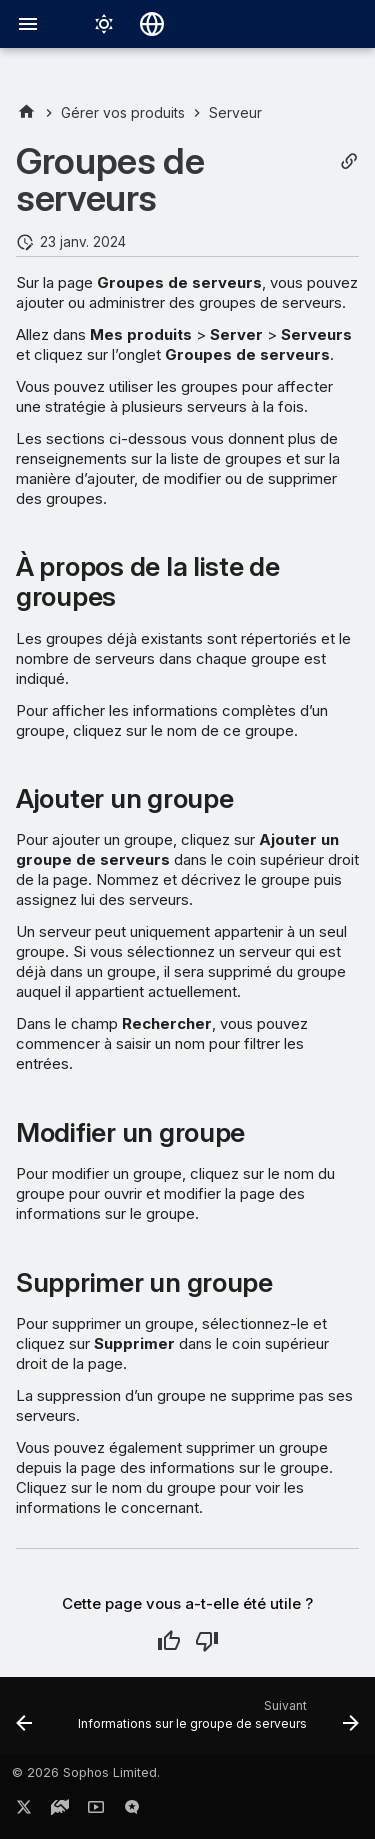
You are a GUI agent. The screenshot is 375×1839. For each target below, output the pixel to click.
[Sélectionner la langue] (152, 24)
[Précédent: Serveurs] (24, 1722)
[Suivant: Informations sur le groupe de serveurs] (216, 1722)
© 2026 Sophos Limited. (86, 1772)
